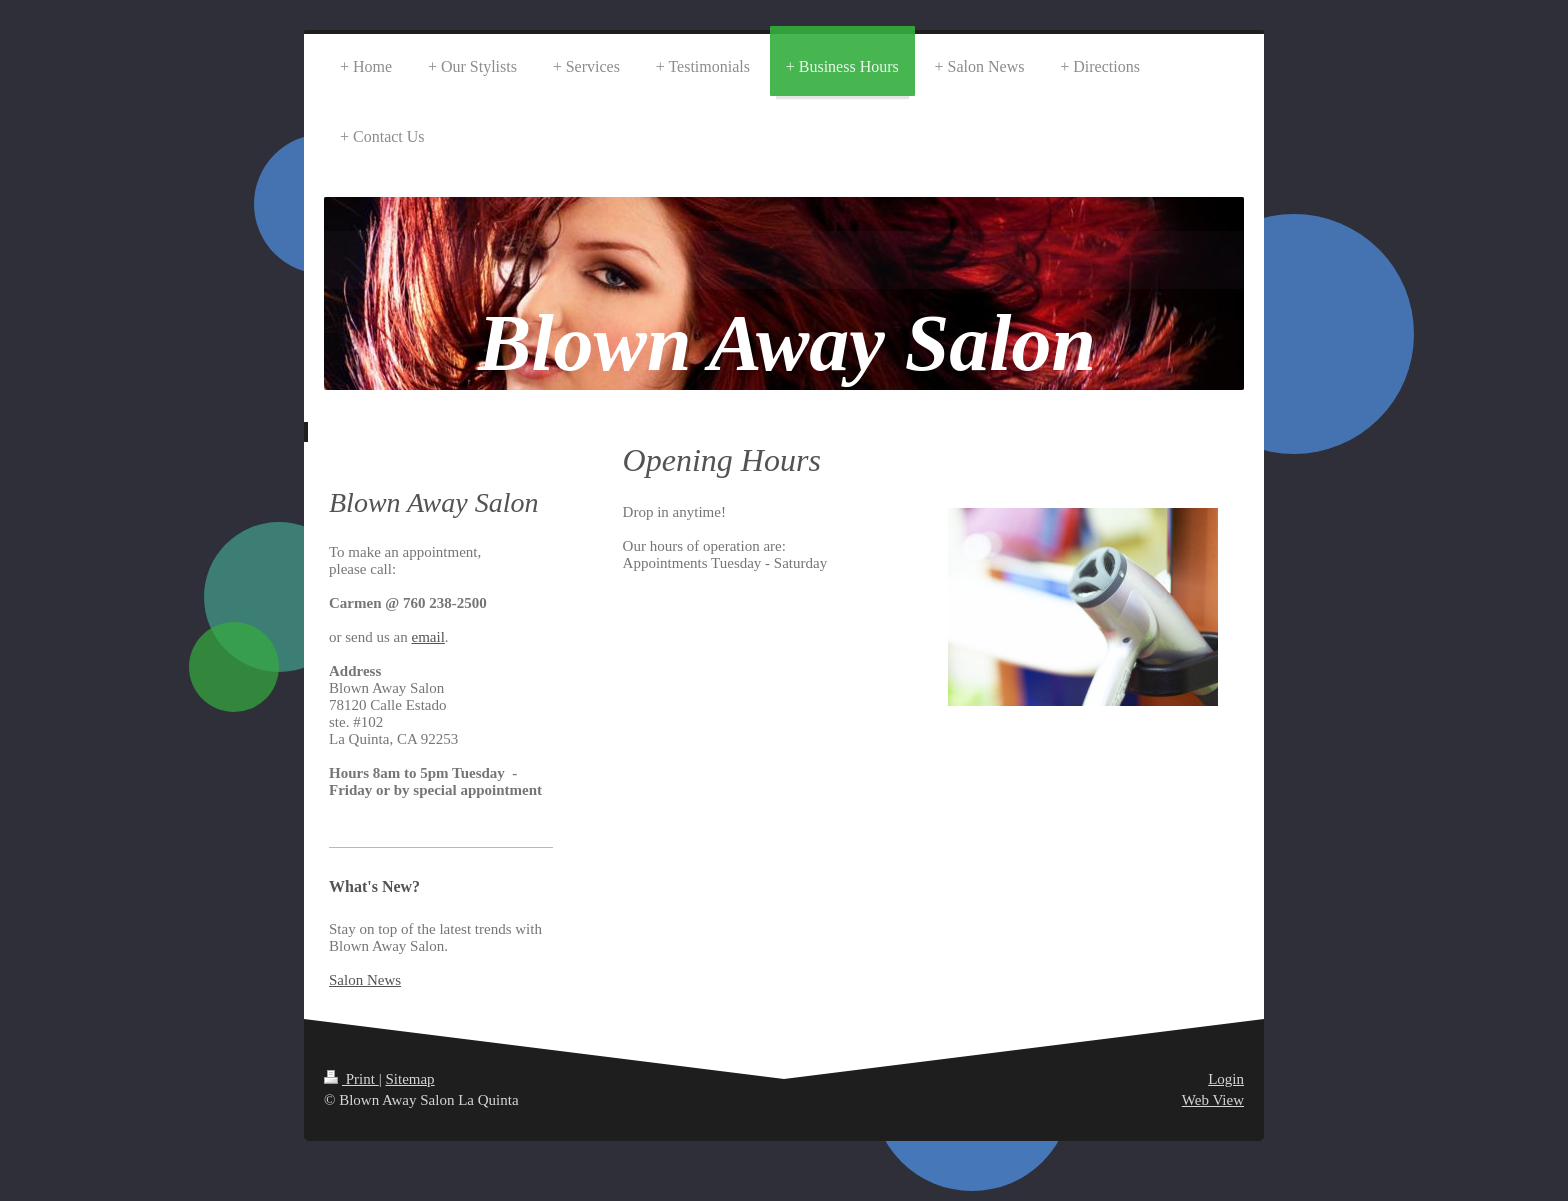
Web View (1213, 1100)
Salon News (365, 980)
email (428, 637)
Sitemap (409, 1079)
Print (351, 1079)
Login (1226, 1079)
